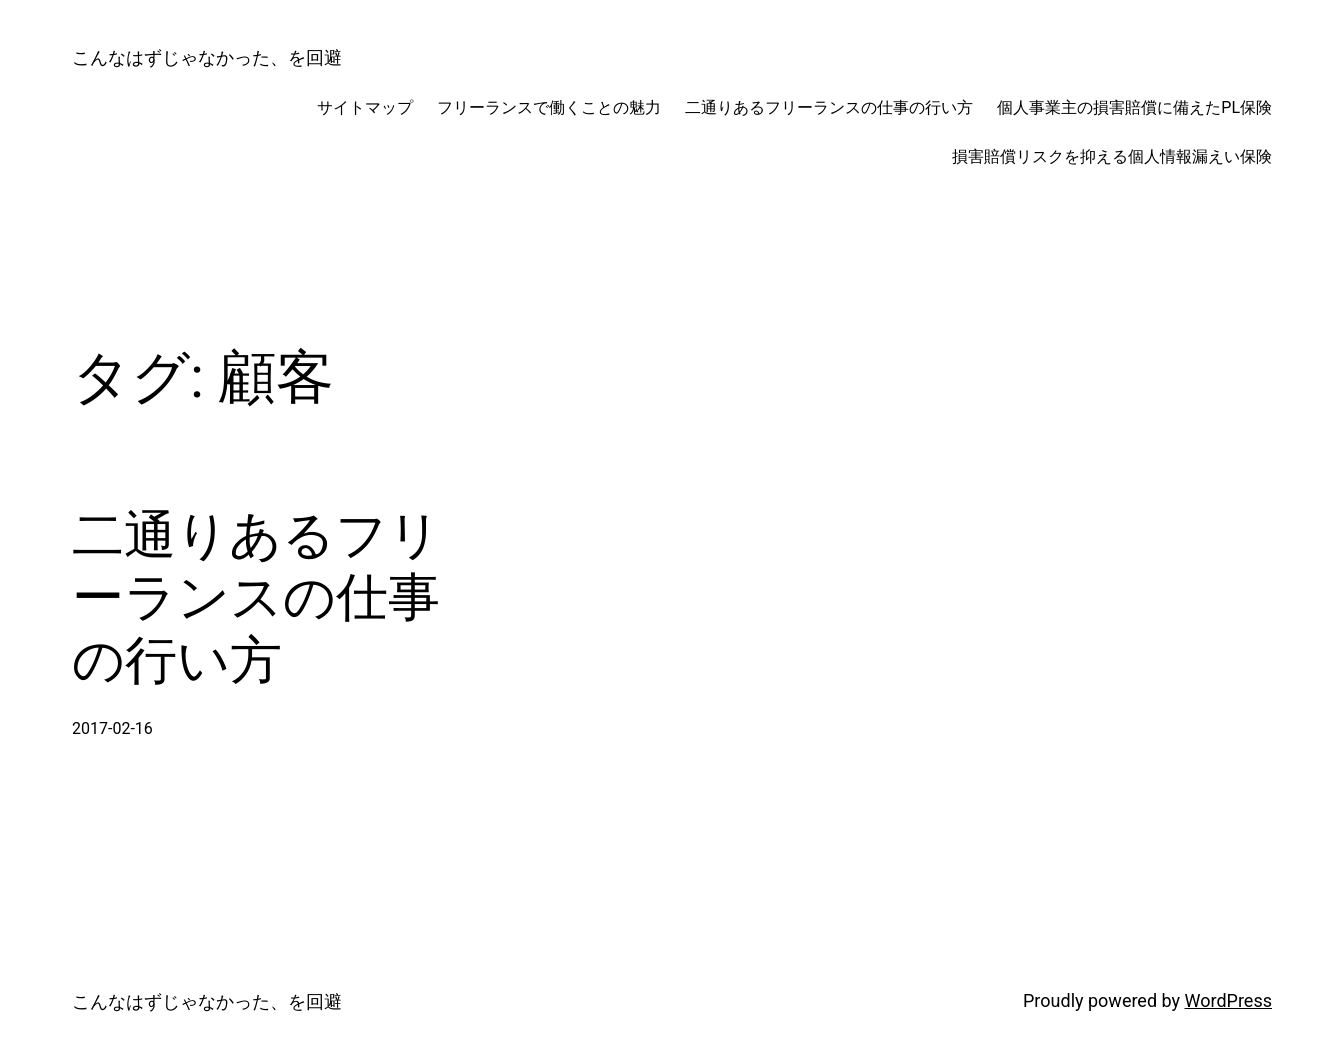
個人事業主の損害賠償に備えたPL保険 (1134, 107)
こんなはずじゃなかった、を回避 (207, 57)
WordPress (1228, 1000)
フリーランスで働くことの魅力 (549, 107)
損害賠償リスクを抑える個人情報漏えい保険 (1112, 156)
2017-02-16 (112, 728)
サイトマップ (365, 107)
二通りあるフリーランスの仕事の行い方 (829, 107)
